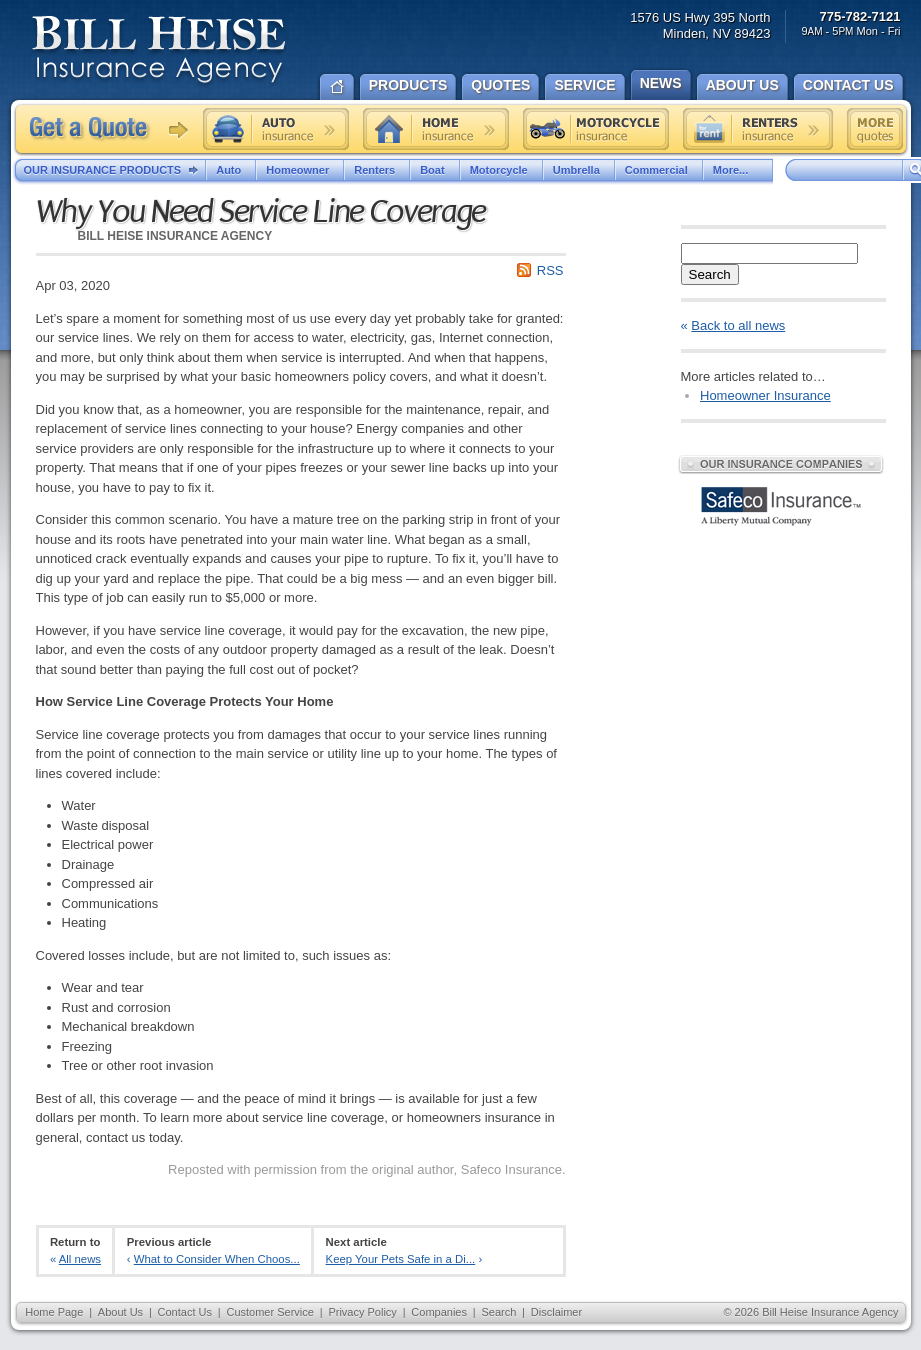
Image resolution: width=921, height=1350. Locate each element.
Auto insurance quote (276, 129)
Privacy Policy (362, 1312)
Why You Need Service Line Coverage (260, 212)
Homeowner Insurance (765, 395)
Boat (434, 170)
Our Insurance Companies (781, 464)
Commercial (659, 170)
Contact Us (185, 1312)
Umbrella (579, 170)
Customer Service (269, 1312)
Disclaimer (556, 1312)
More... (738, 170)
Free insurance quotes (875, 129)
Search (710, 274)
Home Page (54, 1312)
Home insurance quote (436, 129)
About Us (120, 1312)
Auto (231, 170)
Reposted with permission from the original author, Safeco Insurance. (366, 1169)
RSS (550, 270)
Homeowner (300, 170)
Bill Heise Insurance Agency (159, 52)
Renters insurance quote (758, 129)
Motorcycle (501, 170)
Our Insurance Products (115, 171)
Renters (377, 170)
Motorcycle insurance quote (596, 129)
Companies (439, 1312)
